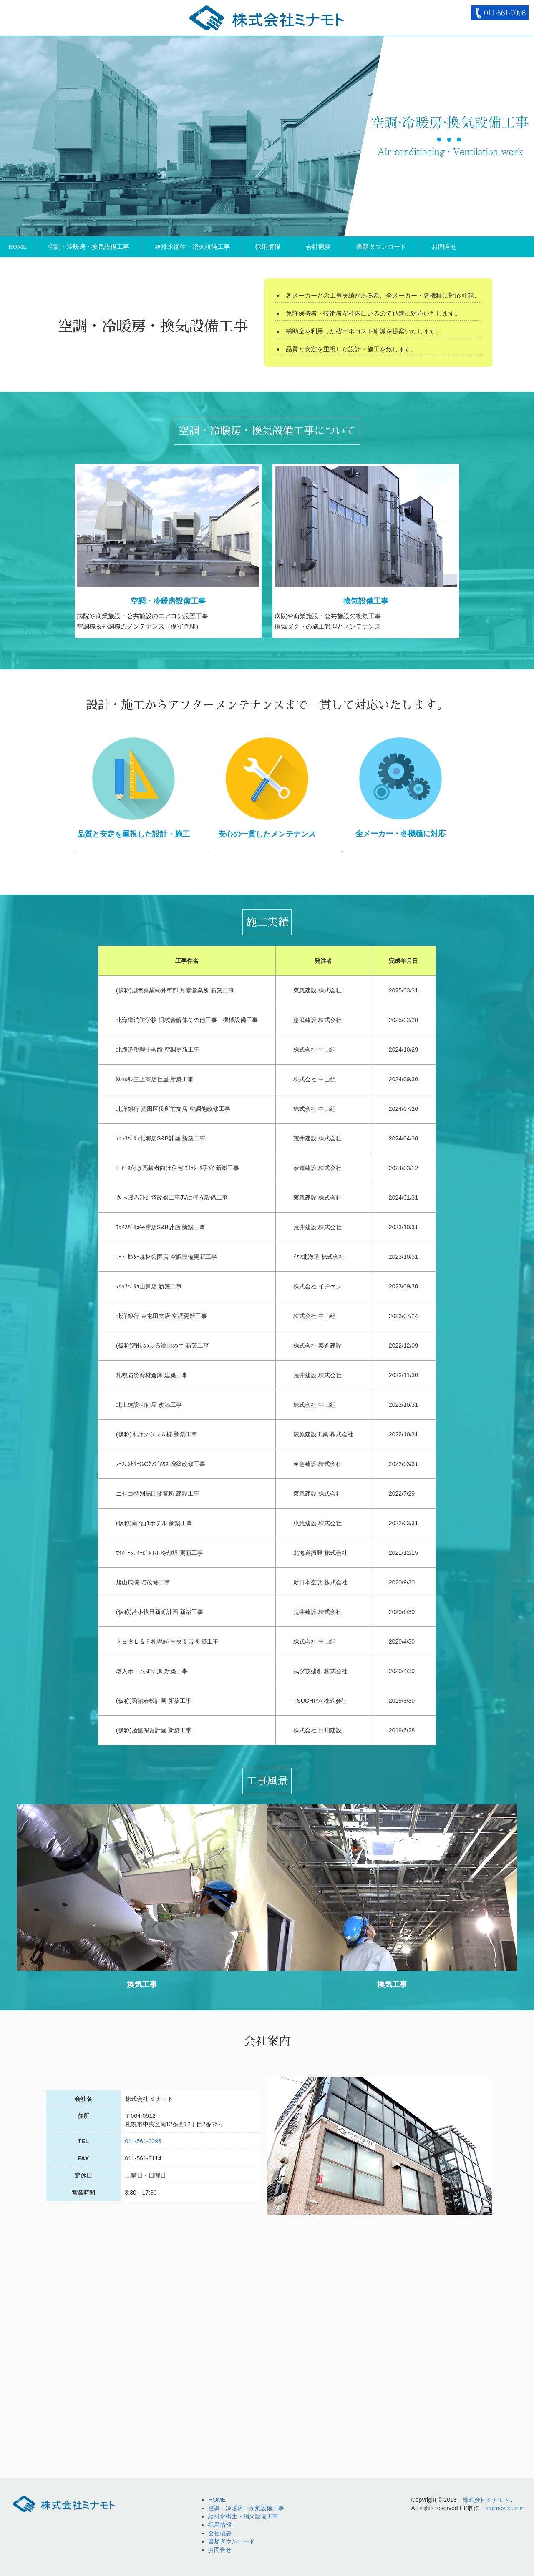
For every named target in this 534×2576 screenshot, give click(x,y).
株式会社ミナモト (486, 2499)
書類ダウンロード (381, 246)
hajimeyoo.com (504, 2508)
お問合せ (444, 246)
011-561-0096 (143, 2141)
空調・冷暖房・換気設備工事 (88, 246)
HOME (17, 246)
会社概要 (318, 246)
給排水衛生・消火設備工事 (192, 246)
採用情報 (267, 246)
